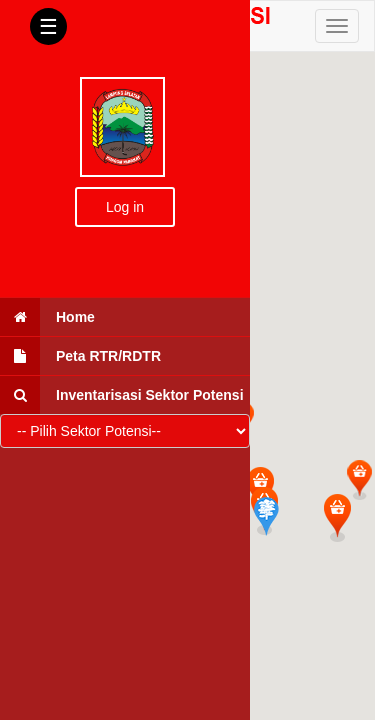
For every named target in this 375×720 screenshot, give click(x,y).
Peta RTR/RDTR (80, 356)
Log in (125, 207)
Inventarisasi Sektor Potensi (122, 395)
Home (47, 317)
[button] (359, 479)
